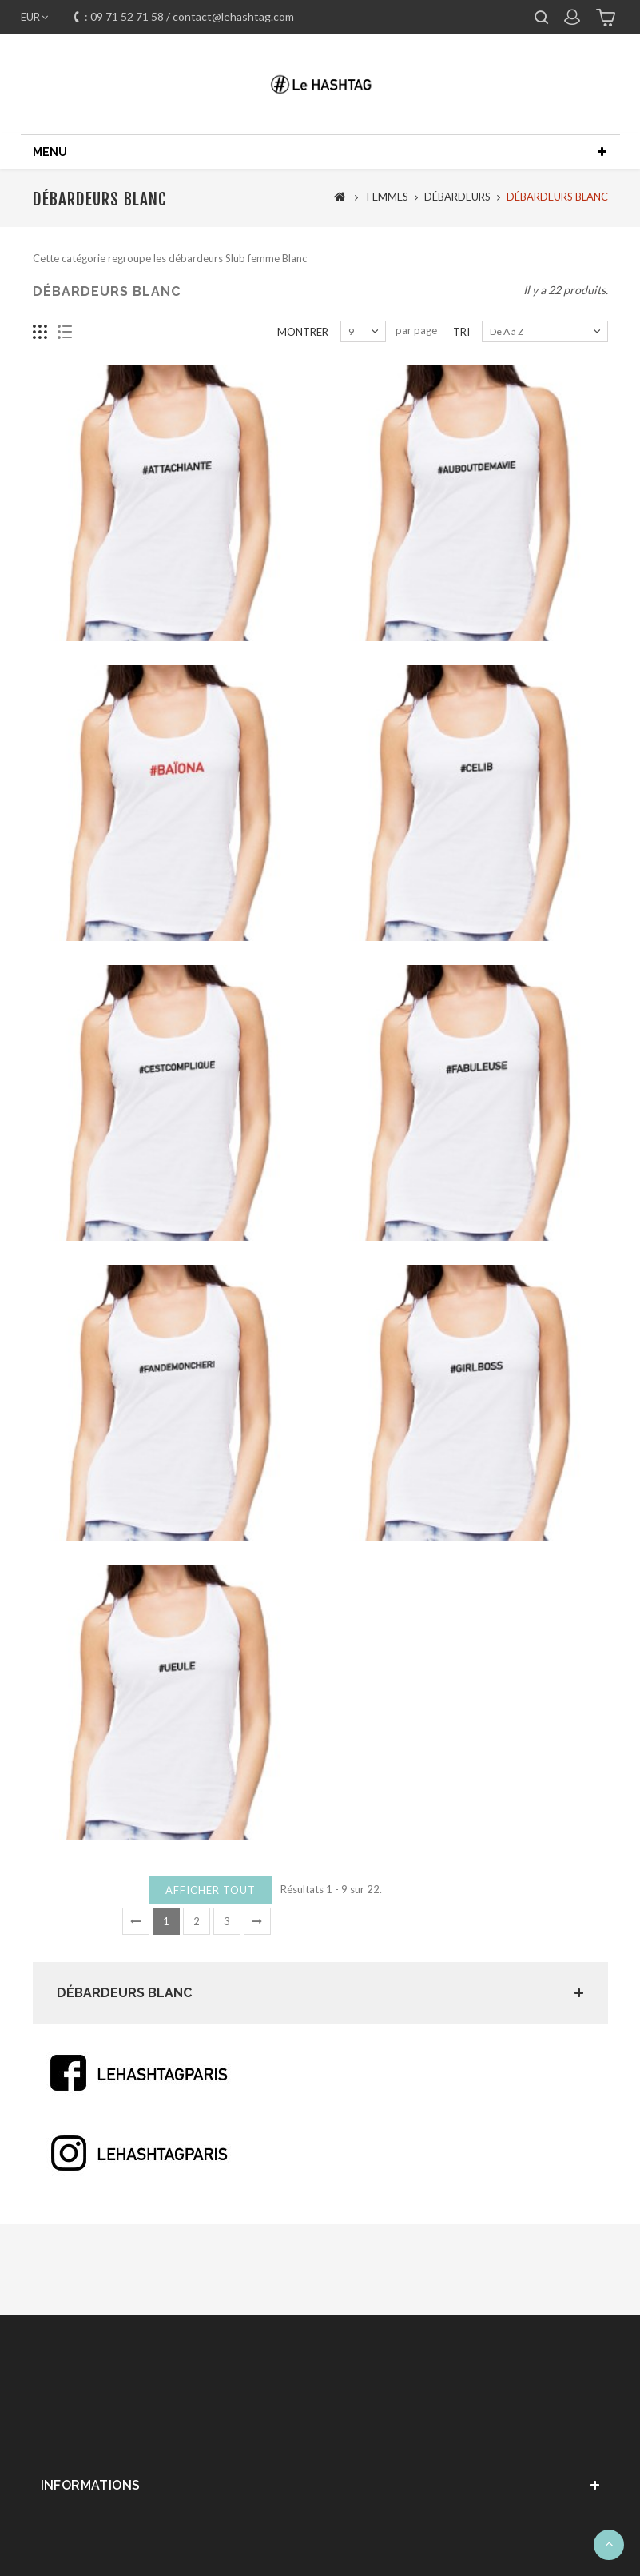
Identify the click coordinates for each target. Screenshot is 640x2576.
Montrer (302, 343)
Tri (461, 343)
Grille (40, 344)
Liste (65, 344)
